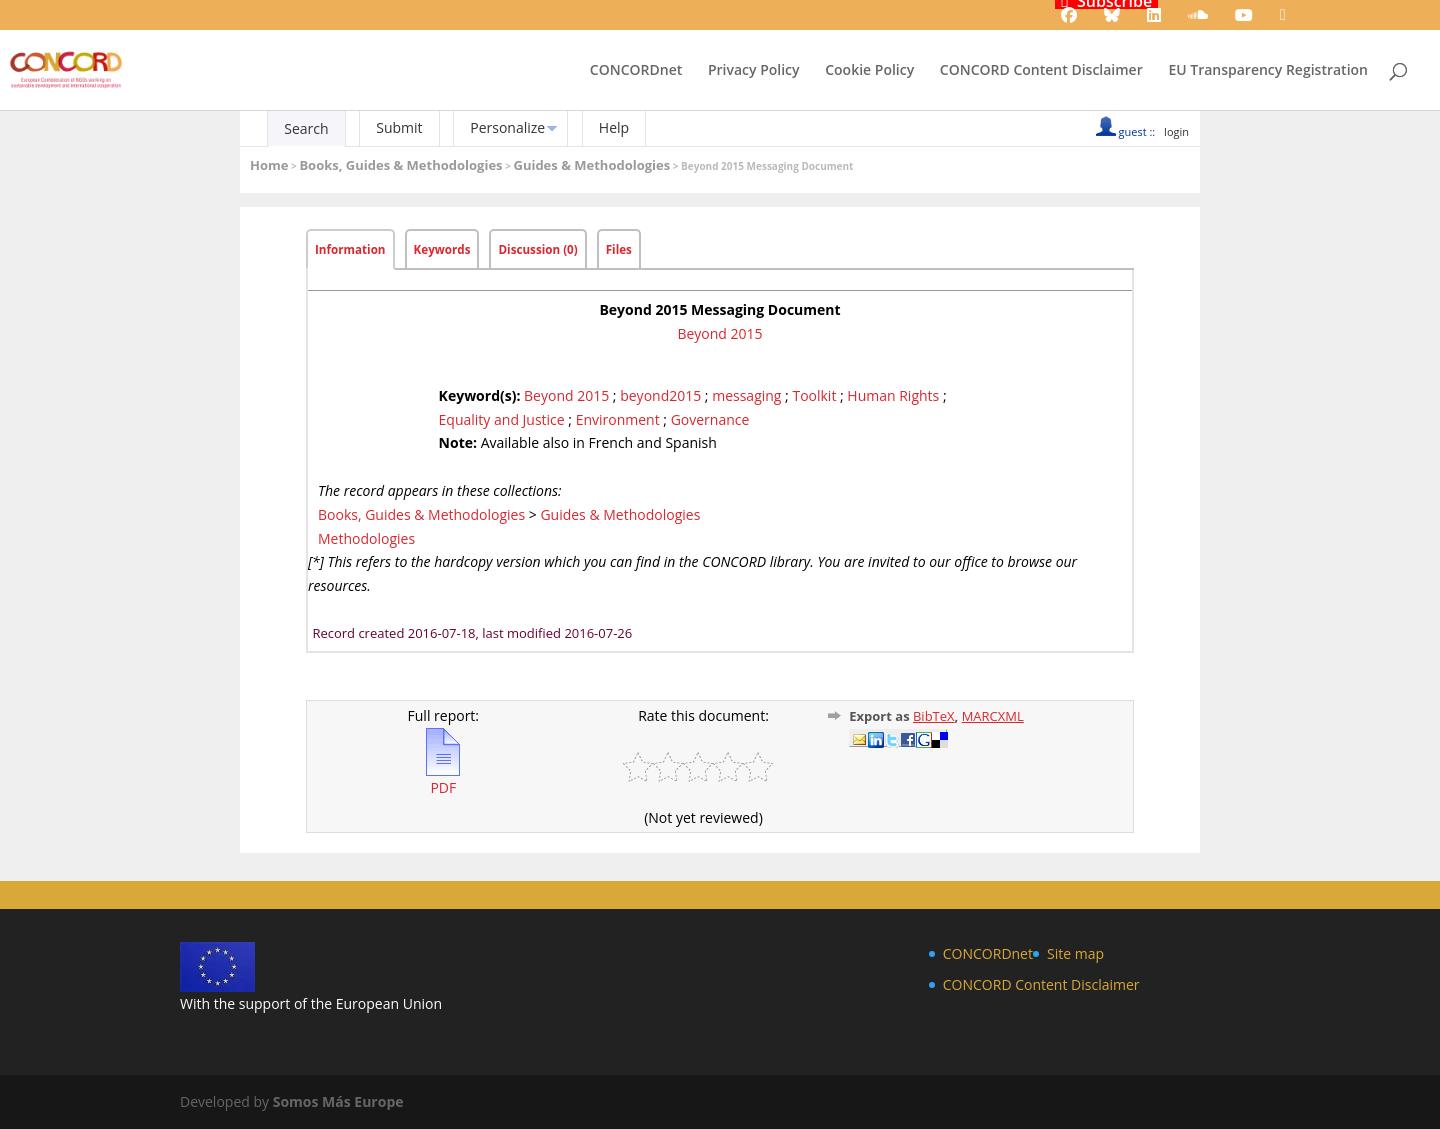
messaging (746, 395)
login (1176, 131)
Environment (618, 419)
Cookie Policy (869, 71)
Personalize (507, 127)
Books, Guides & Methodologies (400, 165)
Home (269, 165)
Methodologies (366, 538)
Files (619, 249)
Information (350, 249)
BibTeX (934, 716)
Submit (399, 127)
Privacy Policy (754, 71)
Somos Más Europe (338, 1101)
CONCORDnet (636, 71)
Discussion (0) (537, 249)
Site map (1075, 953)
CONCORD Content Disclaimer (1041, 71)
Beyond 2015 (719, 333)
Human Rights (893, 395)
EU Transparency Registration (1268, 71)
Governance (710, 419)
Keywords (442, 249)
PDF (443, 779)
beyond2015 (660, 395)
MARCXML (993, 716)
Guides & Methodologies (591, 165)
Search (306, 128)
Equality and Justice (502, 419)
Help (614, 127)
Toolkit (814, 395)
